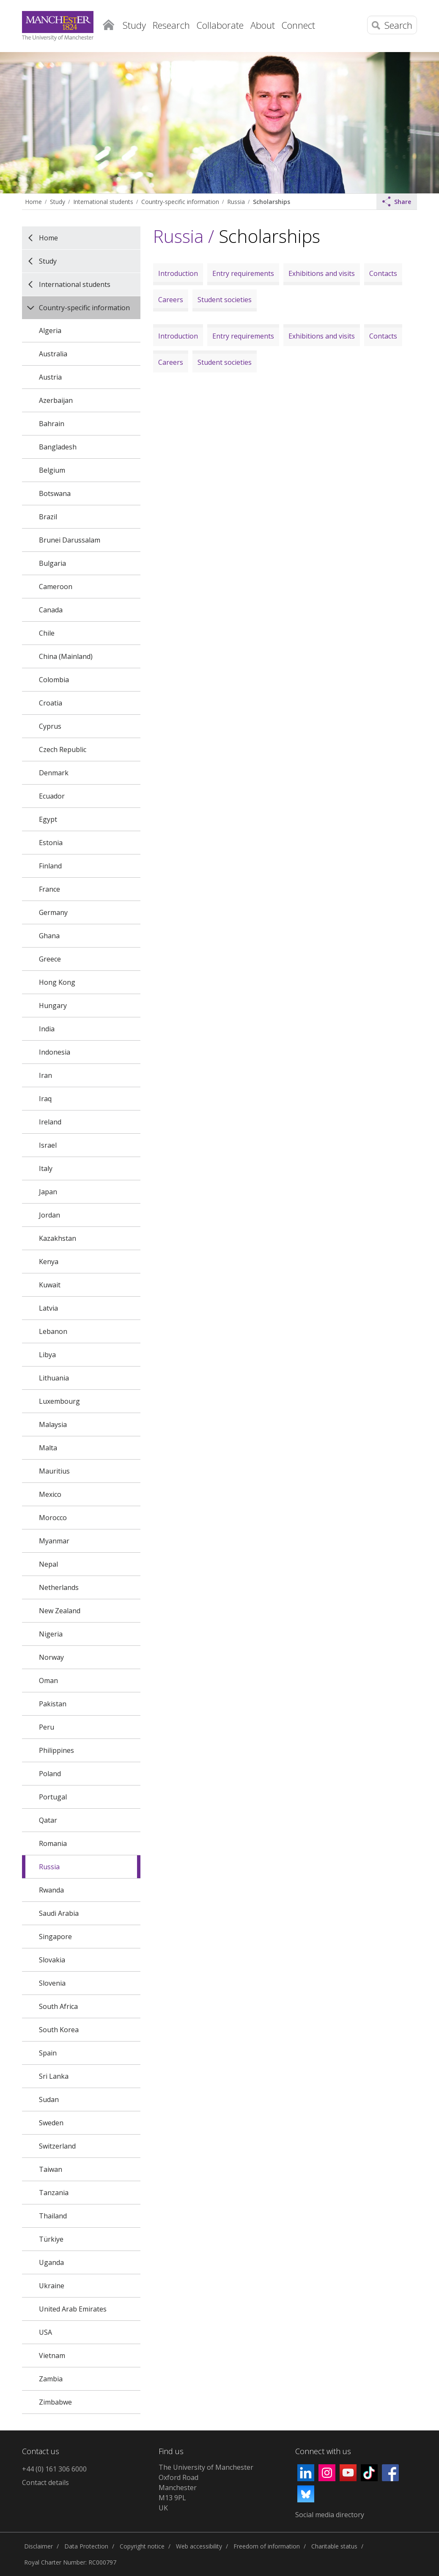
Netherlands (59, 1587)
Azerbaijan (56, 400)
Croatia (50, 703)
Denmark (54, 772)
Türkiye (51, 2239)
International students (103, 202)
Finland (50, 866)
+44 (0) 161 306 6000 (54, 2469)
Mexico (50, 1494)
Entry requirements (243, 273)
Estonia (51, 842)
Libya (47, 1354)
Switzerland (57, 2146)
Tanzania (54, 2192)
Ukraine (51, 2285)
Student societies (225, 299)
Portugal (53, 1797)
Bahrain (51, 423)
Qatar (48, 1820)
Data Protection (86, 2546)
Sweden (51, 2122)
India (47, 1028)
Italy (45, 1168)
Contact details (45, 2482)
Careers (170, 299)
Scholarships (271, 202)
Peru (46, 1727)
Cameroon (55, 586)
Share (396, 201)
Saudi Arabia (59, 1913)
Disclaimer (38, 2546)
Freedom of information (266, 2546)
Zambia (51, 2378)
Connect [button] (298, 25)
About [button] (262, 25)
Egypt (48, 819)
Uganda (51, 2262)
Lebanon (53, 1331)
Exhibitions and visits (321, 273)
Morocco (53, 1517)
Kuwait (49, 1284)
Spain (48, 2053)
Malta (48, 1447)
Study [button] (134, 25)
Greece (50, 959)
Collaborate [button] (220, 25)
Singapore (55, 1936)
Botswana (55, 493)
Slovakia (52, 1959)
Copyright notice (142, 2546)
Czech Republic (62, 749)
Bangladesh (58, 447)
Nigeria (51, 1634)
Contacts (383, 273)
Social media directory (329, 2514)
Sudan (49, 2099)
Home (108, 23)
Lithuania (54, 1378)
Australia (53, 353)
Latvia (48, 1308)
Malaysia (53, 1424)
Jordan (49, 1215)
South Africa (58, 2006)
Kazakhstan (57, 1238)
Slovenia (52, 1983)
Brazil (48, 516)
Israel (48, 1145)
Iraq (45, 1098)
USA (45, 2332)
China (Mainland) (66, 656)
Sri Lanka (54, 2076)
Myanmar (54, 1541)
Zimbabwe (55, 2402)
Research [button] (171, 25)
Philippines (56, 1750)
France (49, 889)
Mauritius (54, 1471)
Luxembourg (59, 1401)
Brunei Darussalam (69, 540)
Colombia (54, 679)
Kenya (48, 1261)
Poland (50, 1773)
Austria (50, 377)
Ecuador (52, 796)
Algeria (50, 330)
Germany (53, 912)
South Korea (59, 2029)
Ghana (49, 935)
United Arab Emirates (73, 2309)
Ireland (50, 1122)
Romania (53, 1843)
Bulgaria (52, 563)
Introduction (178, 273)
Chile (47, 633)
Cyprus (50, 726)
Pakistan (52, 1703)
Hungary (53, 1005)
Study (57, 202)
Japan (48, 1191)
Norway (51, 1657)
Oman (48, 1680)
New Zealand (59, 1610)
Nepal (48, 1564)
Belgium (52, 470)
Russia (236, 202)
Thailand (53, 2216)
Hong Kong (57, 982)
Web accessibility (199, 2546)
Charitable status (334, 2546)
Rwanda (51, 1890)
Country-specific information (180, 202)
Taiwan (50, 2169)
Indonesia (54, 1052)
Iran (45, 1075)
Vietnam (52, 2355)
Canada (51, 609)
